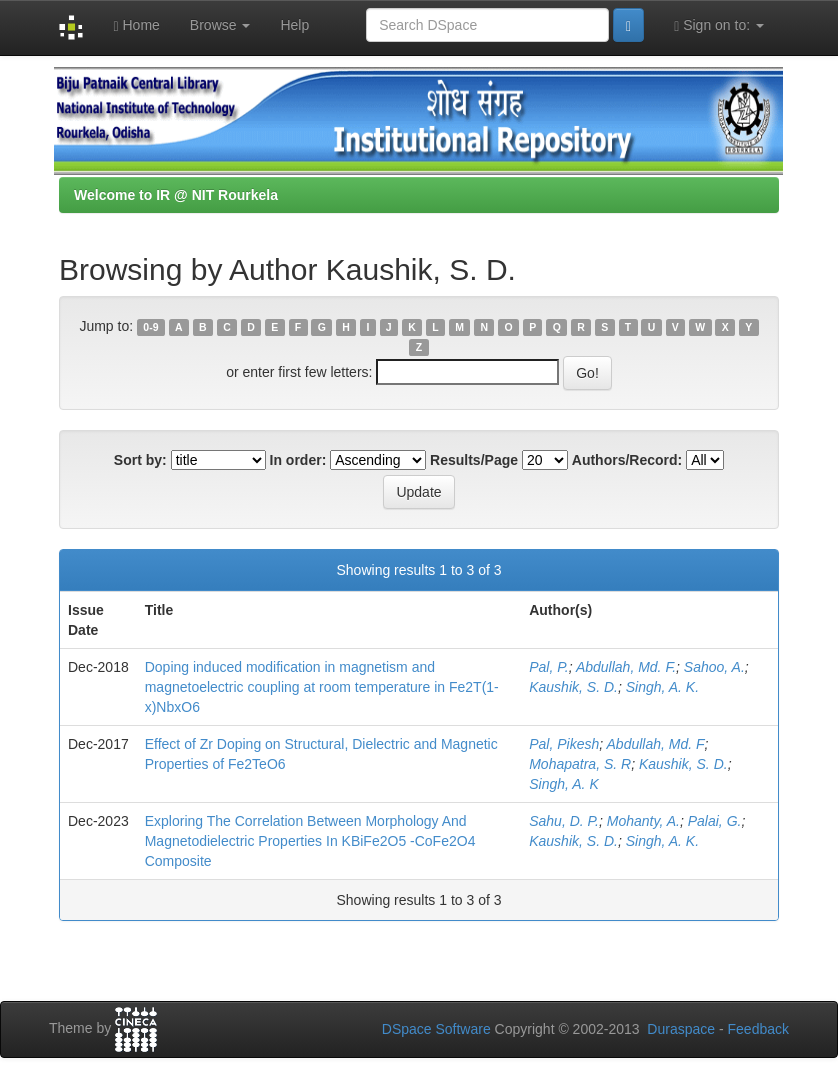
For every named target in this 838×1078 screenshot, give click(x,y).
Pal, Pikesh (564, 744)
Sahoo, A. (714, 667)
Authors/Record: (627, 460)
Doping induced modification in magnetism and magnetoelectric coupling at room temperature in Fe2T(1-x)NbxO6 (322, 687)
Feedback (758, 1029)
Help (294, 25)
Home (136, 25)
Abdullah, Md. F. (626, 667)
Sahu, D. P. (564, 821)
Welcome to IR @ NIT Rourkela (176, 195)
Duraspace (681, 1029)
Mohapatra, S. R (580, 764)
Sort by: (140, 460)
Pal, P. (548, 667)
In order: (298, 460)
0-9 (150, 327)
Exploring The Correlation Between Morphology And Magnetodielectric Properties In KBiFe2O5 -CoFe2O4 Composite (310, 841)
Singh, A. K (564, 784)
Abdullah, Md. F (656, 744)
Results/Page (474, 460)
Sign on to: (719, 25)
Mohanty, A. (643, 821)
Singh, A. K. (662, 687)
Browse (220, 25)
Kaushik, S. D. (573, 687)
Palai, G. (715, 821)
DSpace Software (436, 1029)
